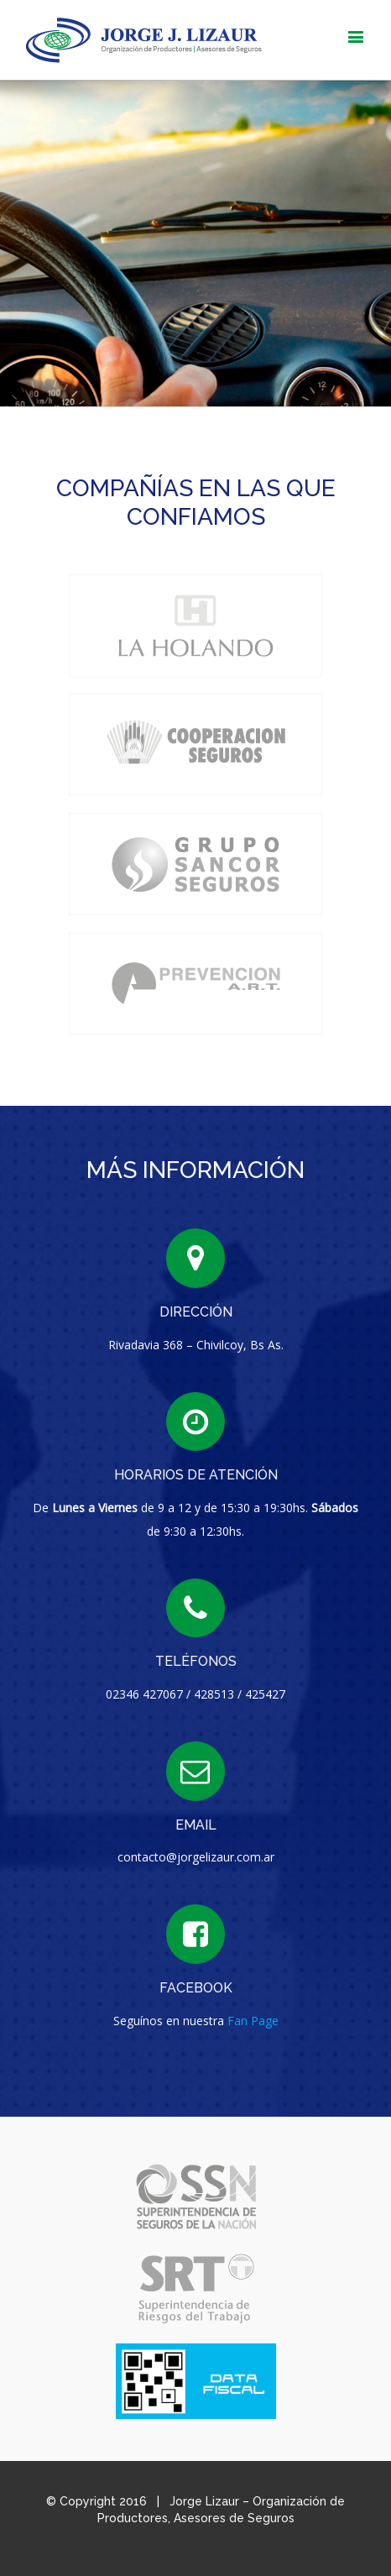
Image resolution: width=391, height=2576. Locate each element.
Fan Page (253, 2021)
